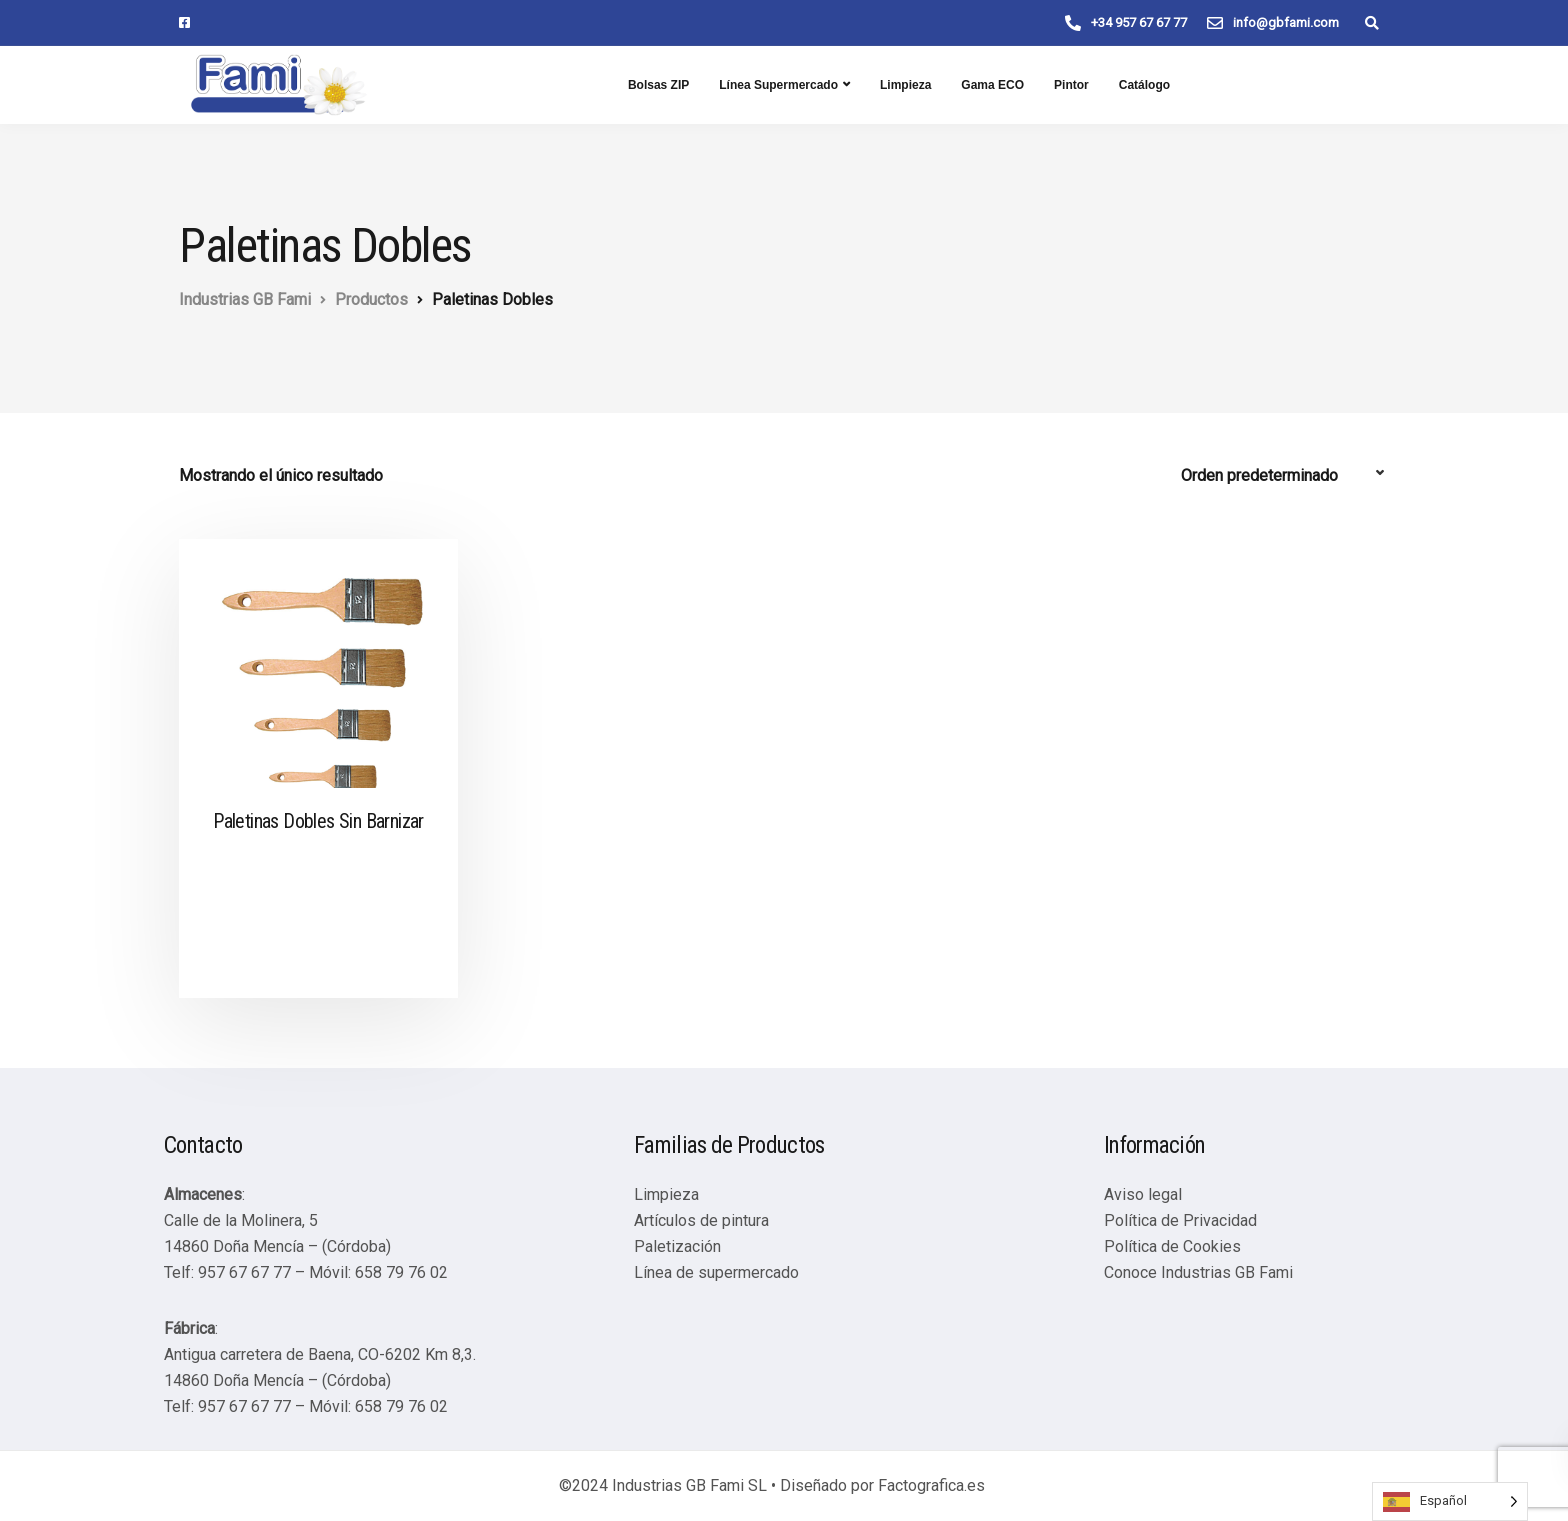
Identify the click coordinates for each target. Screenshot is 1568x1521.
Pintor (1071, 85)
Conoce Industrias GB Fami (1198, 1272)
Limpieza (905, 85)
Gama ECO (992, 85)
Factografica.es (931, 1485)
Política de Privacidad (1180, 1220)
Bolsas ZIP (658, 85)
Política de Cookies (1172, 1246)
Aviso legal (1143, 1194)
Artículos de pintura (701, 1220)
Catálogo (1144, 85)
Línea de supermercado (716, 1272)
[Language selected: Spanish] (1450, 1501)
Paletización (677, 1246)
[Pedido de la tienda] (1285, 476)
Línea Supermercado (778, 85)
